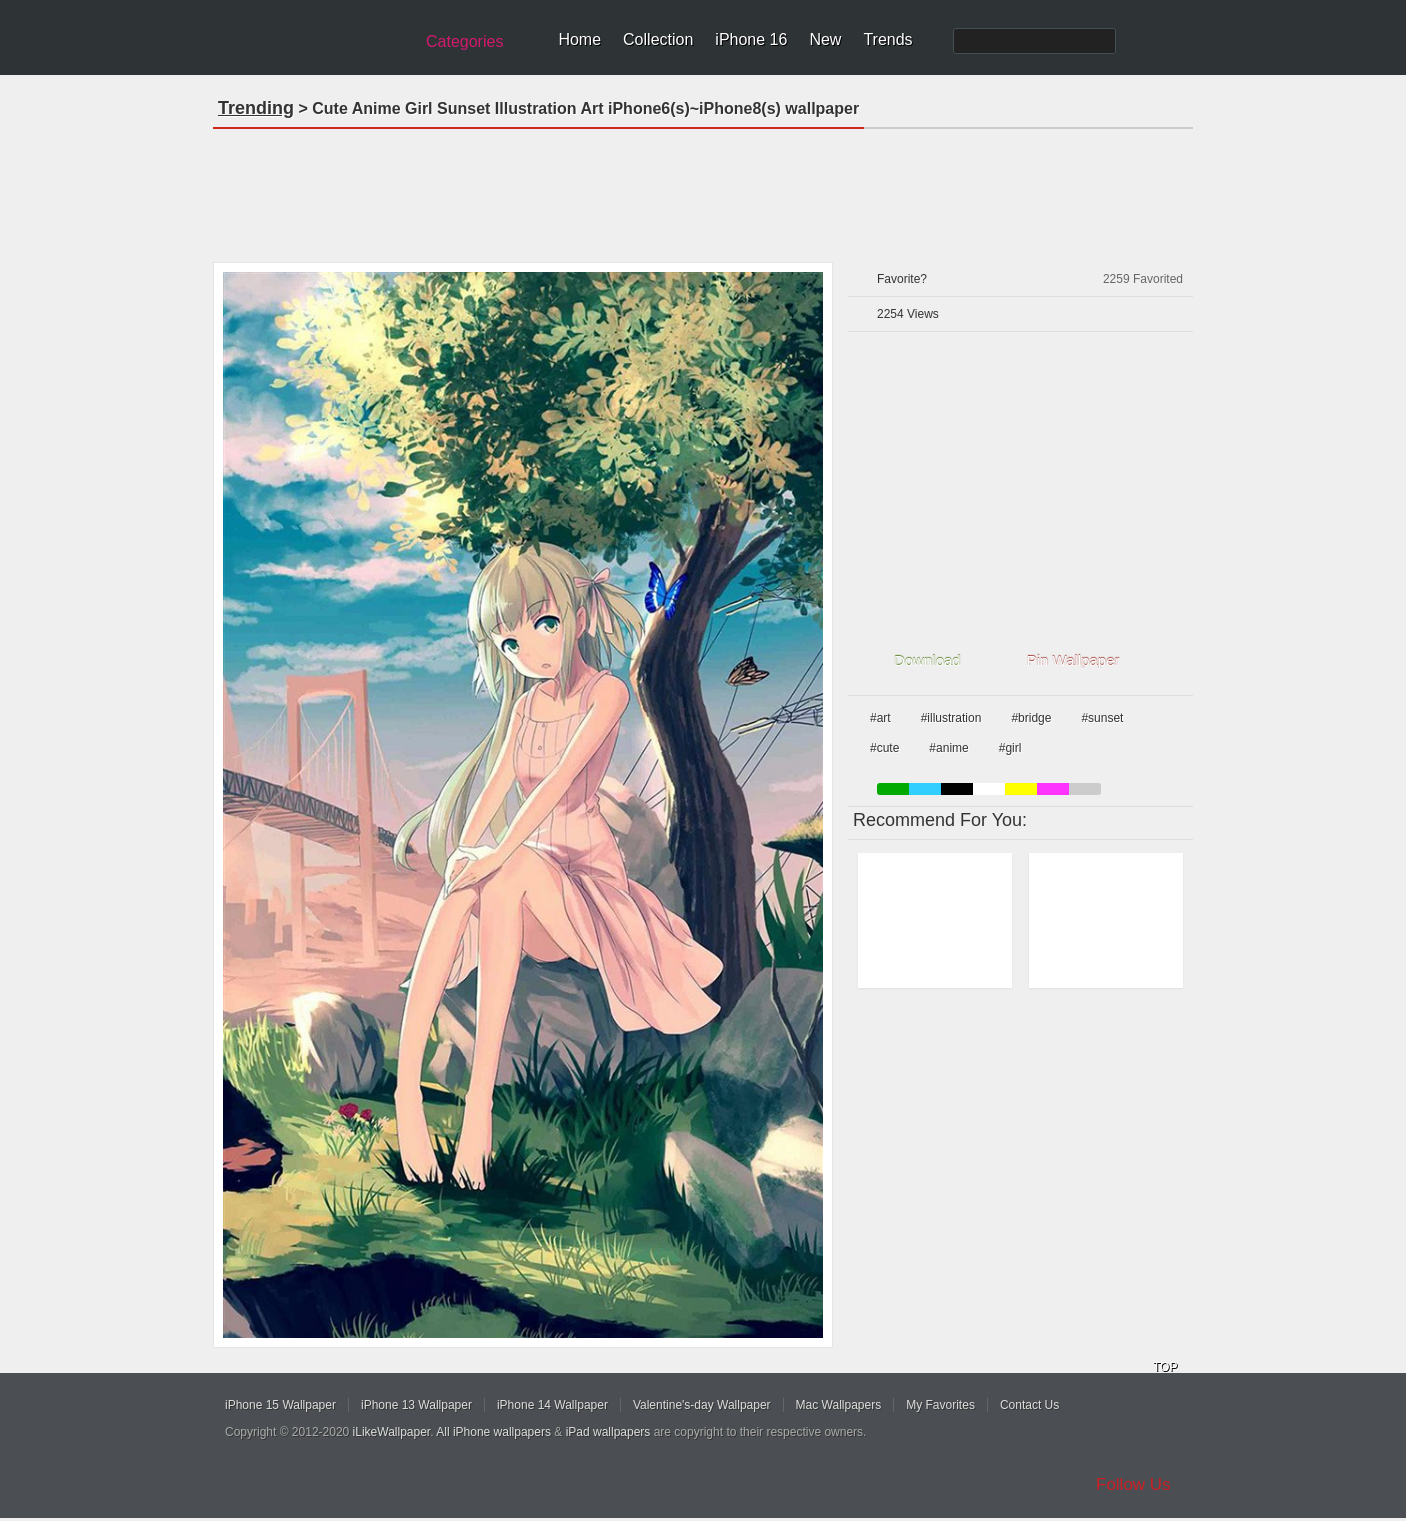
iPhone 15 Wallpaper (280, 1405)
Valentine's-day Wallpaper (702, 1405)
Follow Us (1133, 1484)
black (957, 789)
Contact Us (1029, 1405)
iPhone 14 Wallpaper (552, 1405)
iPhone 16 (751, 39)
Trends (887, 39)
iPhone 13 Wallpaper (416, 1405)
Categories (464, 41)
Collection (658, 39)
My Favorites (940, 1405)
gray (1085, 789)
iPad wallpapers (608, 1432)
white (989, 789)
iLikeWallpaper (392, 1432)
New (825, 39)
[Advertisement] (703, 189)
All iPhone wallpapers (493, 1432)
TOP (1165, 1367)
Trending (256, 108)
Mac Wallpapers (839, 1405)
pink (1053, 789)
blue (925, 789)
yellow (1021, 789)
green (893, 789)
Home (579, 39)
